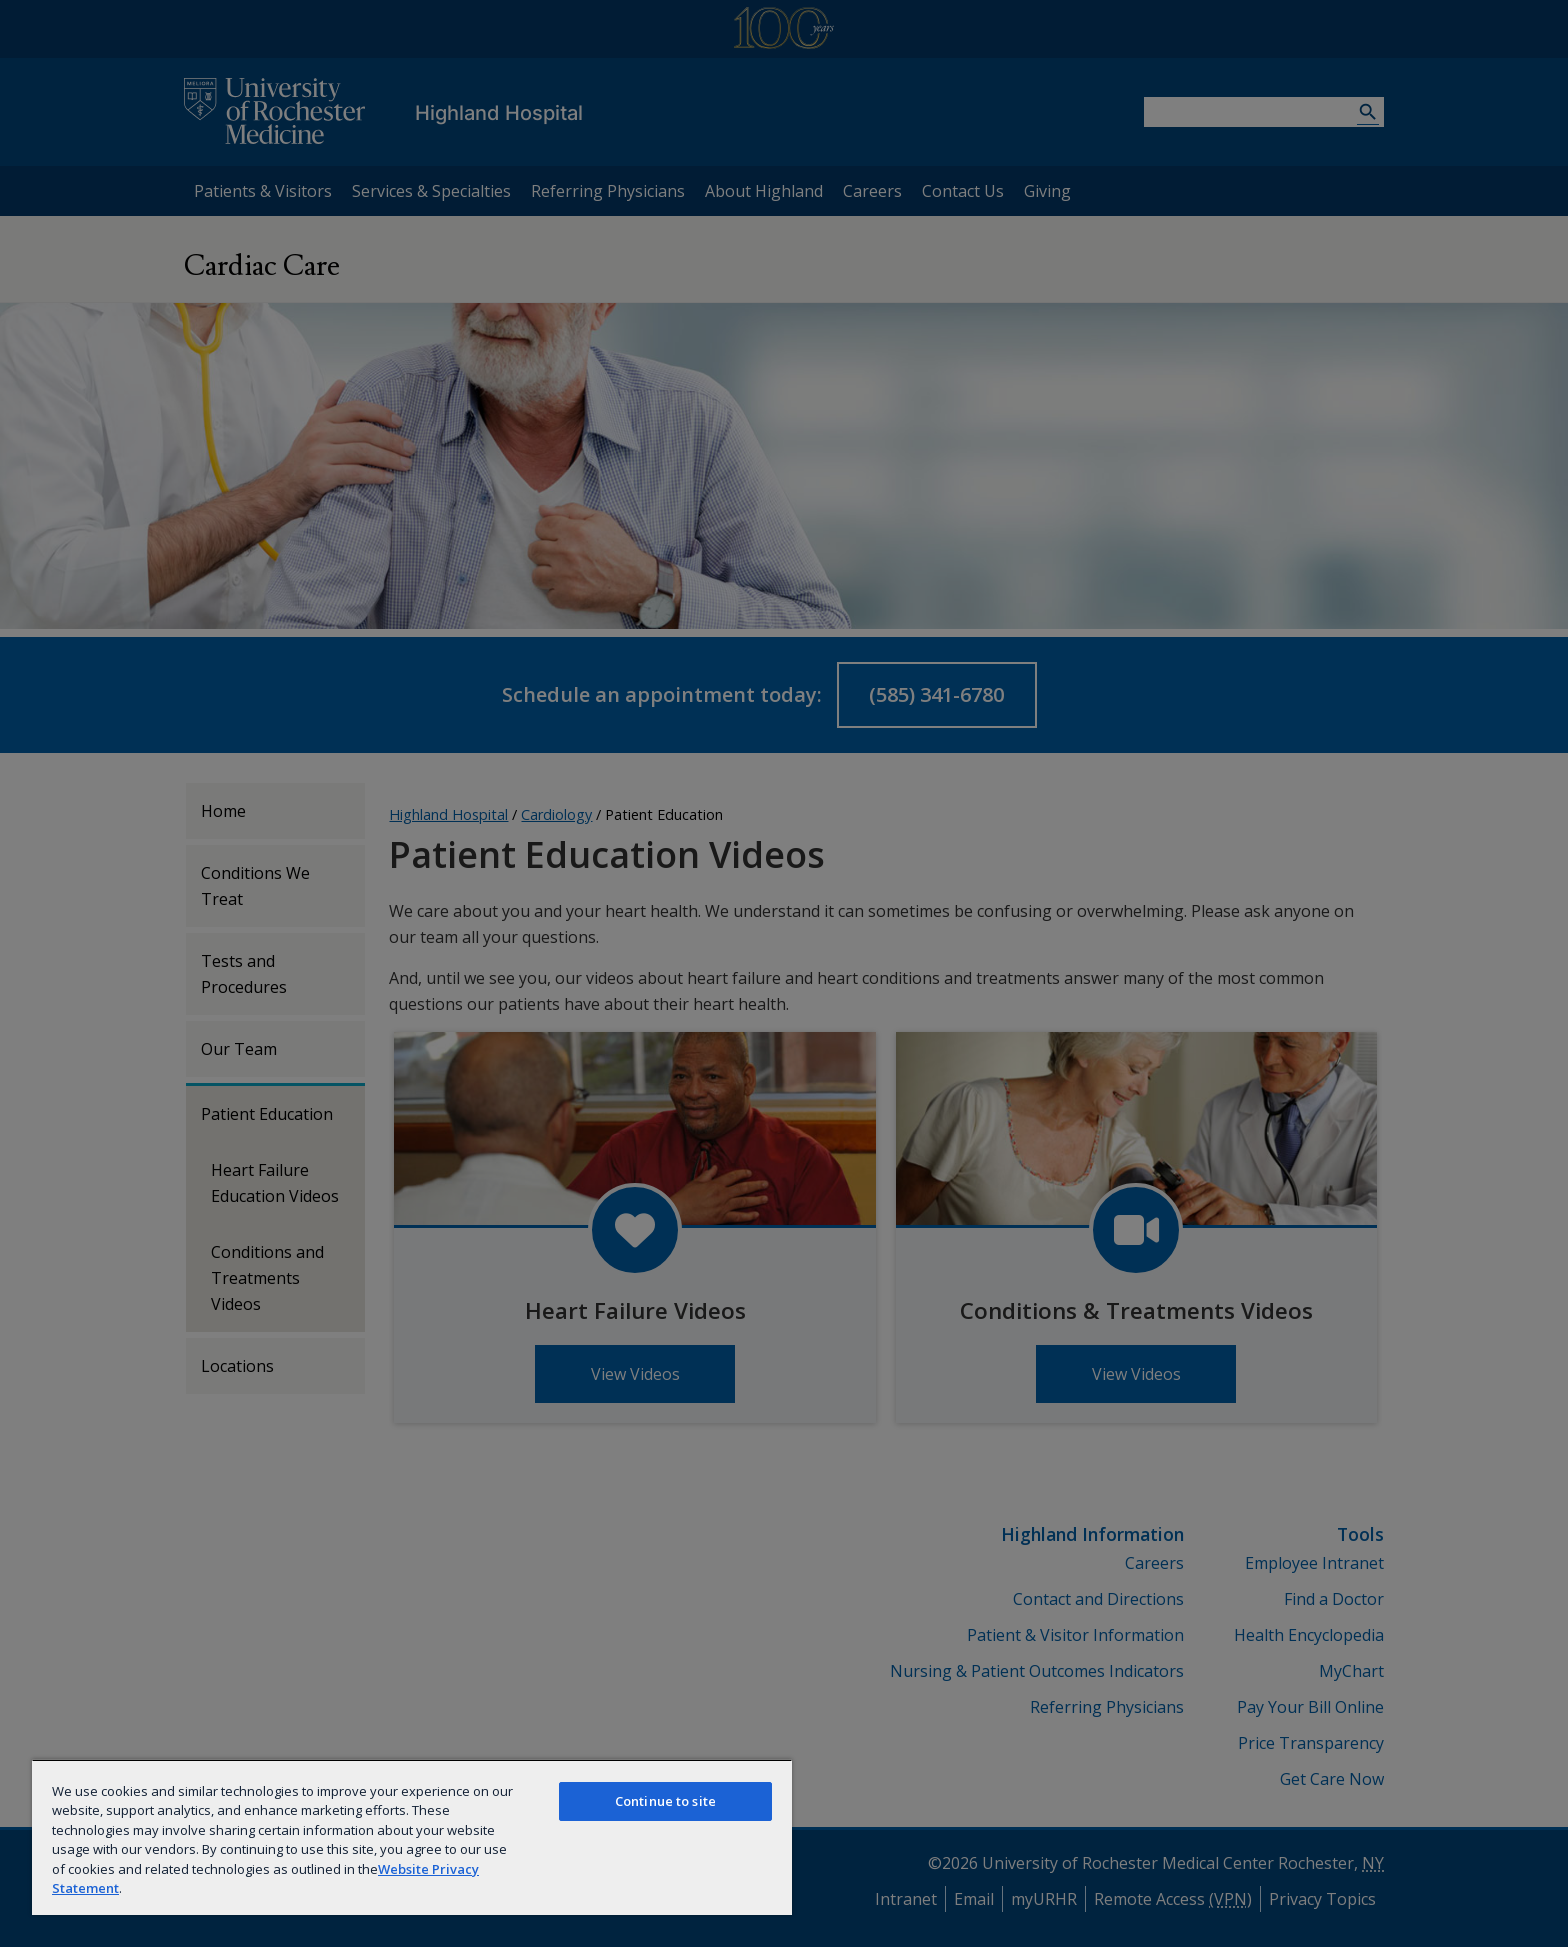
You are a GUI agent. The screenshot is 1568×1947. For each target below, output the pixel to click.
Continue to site (665, 1801)
